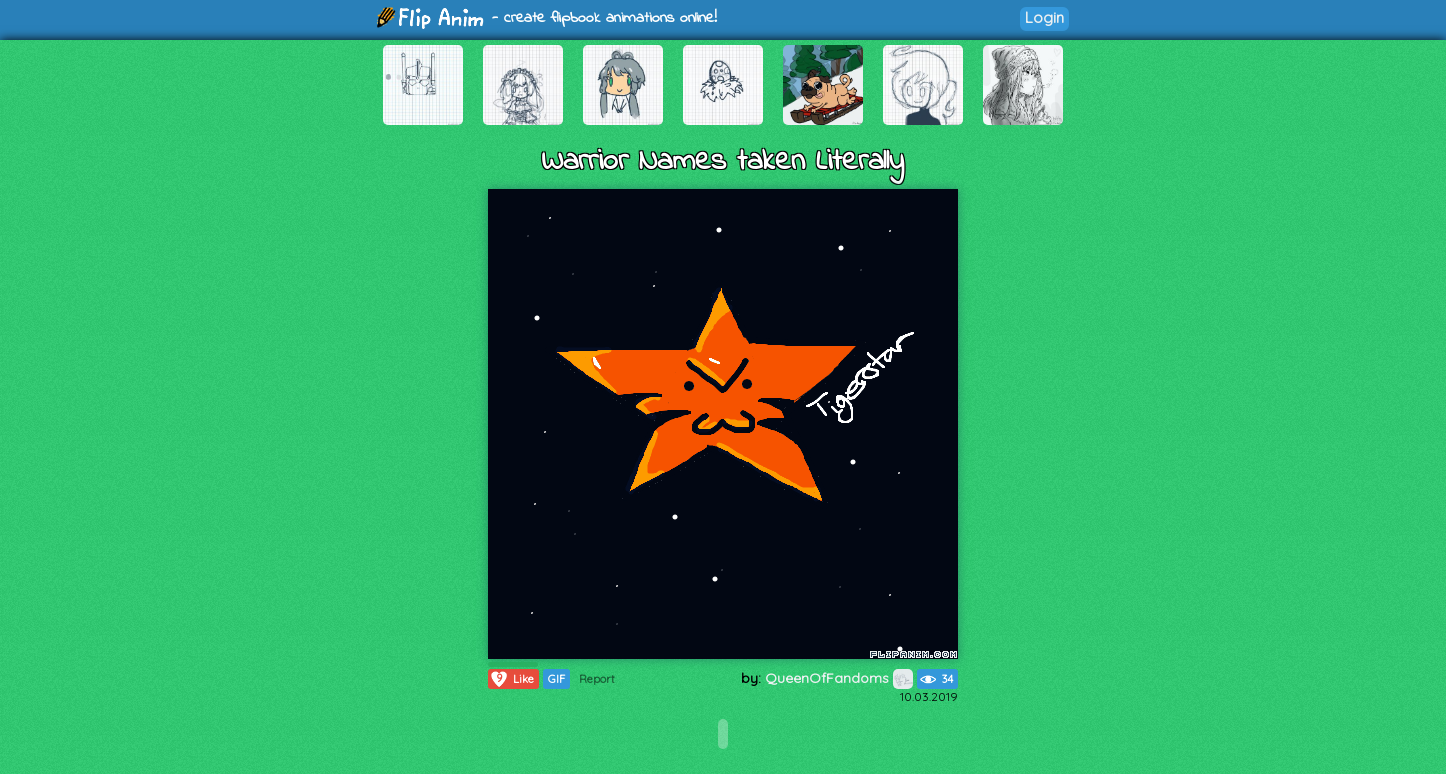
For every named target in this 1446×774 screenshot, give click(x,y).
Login (1044, 17)
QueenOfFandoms (839, 678)
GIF (556, 679)
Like (511, 679)
